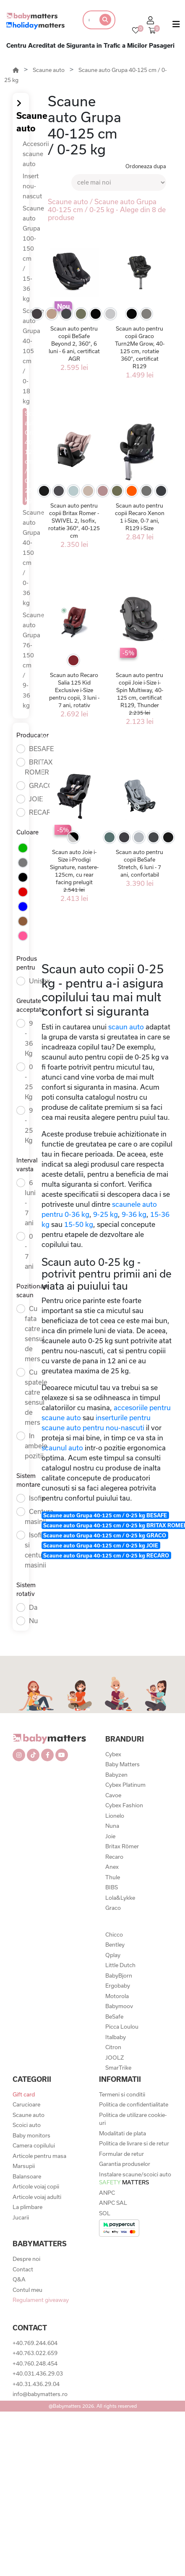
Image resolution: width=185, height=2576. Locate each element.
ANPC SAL (113, 2202)
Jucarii (21, 2217)
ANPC (107, 2192)
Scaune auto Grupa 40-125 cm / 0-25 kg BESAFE (105, 1515)
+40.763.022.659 (35, 2353)
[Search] (88, 19)
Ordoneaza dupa (145, 166)
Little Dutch (120, 1965)
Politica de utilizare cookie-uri (133, 2119)
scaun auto (126, 1027)
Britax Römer (122, 1846)
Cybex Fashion (124, 1805)
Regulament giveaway (41, 2299)
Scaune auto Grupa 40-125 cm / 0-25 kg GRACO (104, 1535)
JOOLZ (114, 2057)
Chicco (114, 1934)
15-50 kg (78, 1224)
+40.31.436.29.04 (36, 2384)
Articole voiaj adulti (37, 2197)
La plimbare (27, 2207)
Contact (23, 2269)
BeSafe (114, 2016)
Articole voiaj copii (36, 2186)
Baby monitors (31, 2135)
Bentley (115, 1944)
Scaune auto (49, 70)
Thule (112, 1877)
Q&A (19, 2279)
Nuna (112, 1825)
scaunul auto (62, 1448)
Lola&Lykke (120, 1897)
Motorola (117, 1996)
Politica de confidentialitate (133, 2104)
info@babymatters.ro (40, 2394)
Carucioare (26, 2104)
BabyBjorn (118, 1975)
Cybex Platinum (125, 1784)
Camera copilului (34, 2145)
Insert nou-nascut (32, 186)
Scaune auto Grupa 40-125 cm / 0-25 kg (26, 456)
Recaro (114, 1856)
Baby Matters (122, 1764)
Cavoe (113, 1795)
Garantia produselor (124, 2163)
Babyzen (116, 1774)
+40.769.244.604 (35, 2343)
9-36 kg (134, 1214)
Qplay (112, 1955)
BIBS (111, 1887)
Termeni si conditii (122, 2094)
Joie (110, 1836)
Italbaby (115, 2037)
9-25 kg (105, 1214)
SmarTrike (118, 2067)
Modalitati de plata (122, 2133)
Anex (112, 1866)
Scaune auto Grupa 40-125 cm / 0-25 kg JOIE (100, 1545)
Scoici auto (27, 2125)
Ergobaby (117, 1985)
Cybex (113, 1754)
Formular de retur (121, 2153)
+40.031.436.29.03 (38, 2373)
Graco (113, 1907)
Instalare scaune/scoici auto (135, 2178)
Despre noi (26, 2258)
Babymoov (119, 2006)
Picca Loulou (121, 2026)
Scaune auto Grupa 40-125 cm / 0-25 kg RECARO (106, 1555)
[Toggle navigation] (176, 25)
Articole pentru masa (39, 2156)
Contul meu (27, 2289)
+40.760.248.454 (35, 2363)
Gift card (24, 2094)
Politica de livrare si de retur (134, 2143)
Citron (113, 2047)
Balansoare (27, 2176)
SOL (104, 2213)
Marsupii (24, 2166)
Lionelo (114, 1815)
